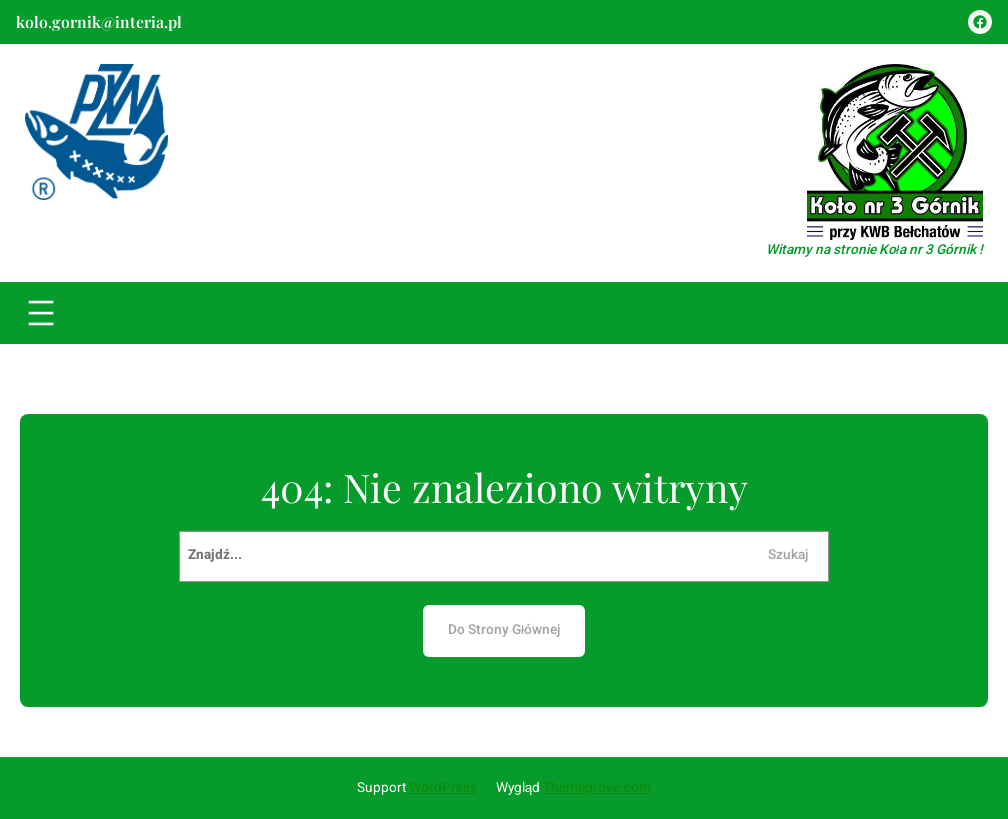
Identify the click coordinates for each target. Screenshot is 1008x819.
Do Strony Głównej (504, 630)
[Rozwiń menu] (41, 313)
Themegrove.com (597, 788)
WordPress (443, 788)
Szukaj (788, 555)
